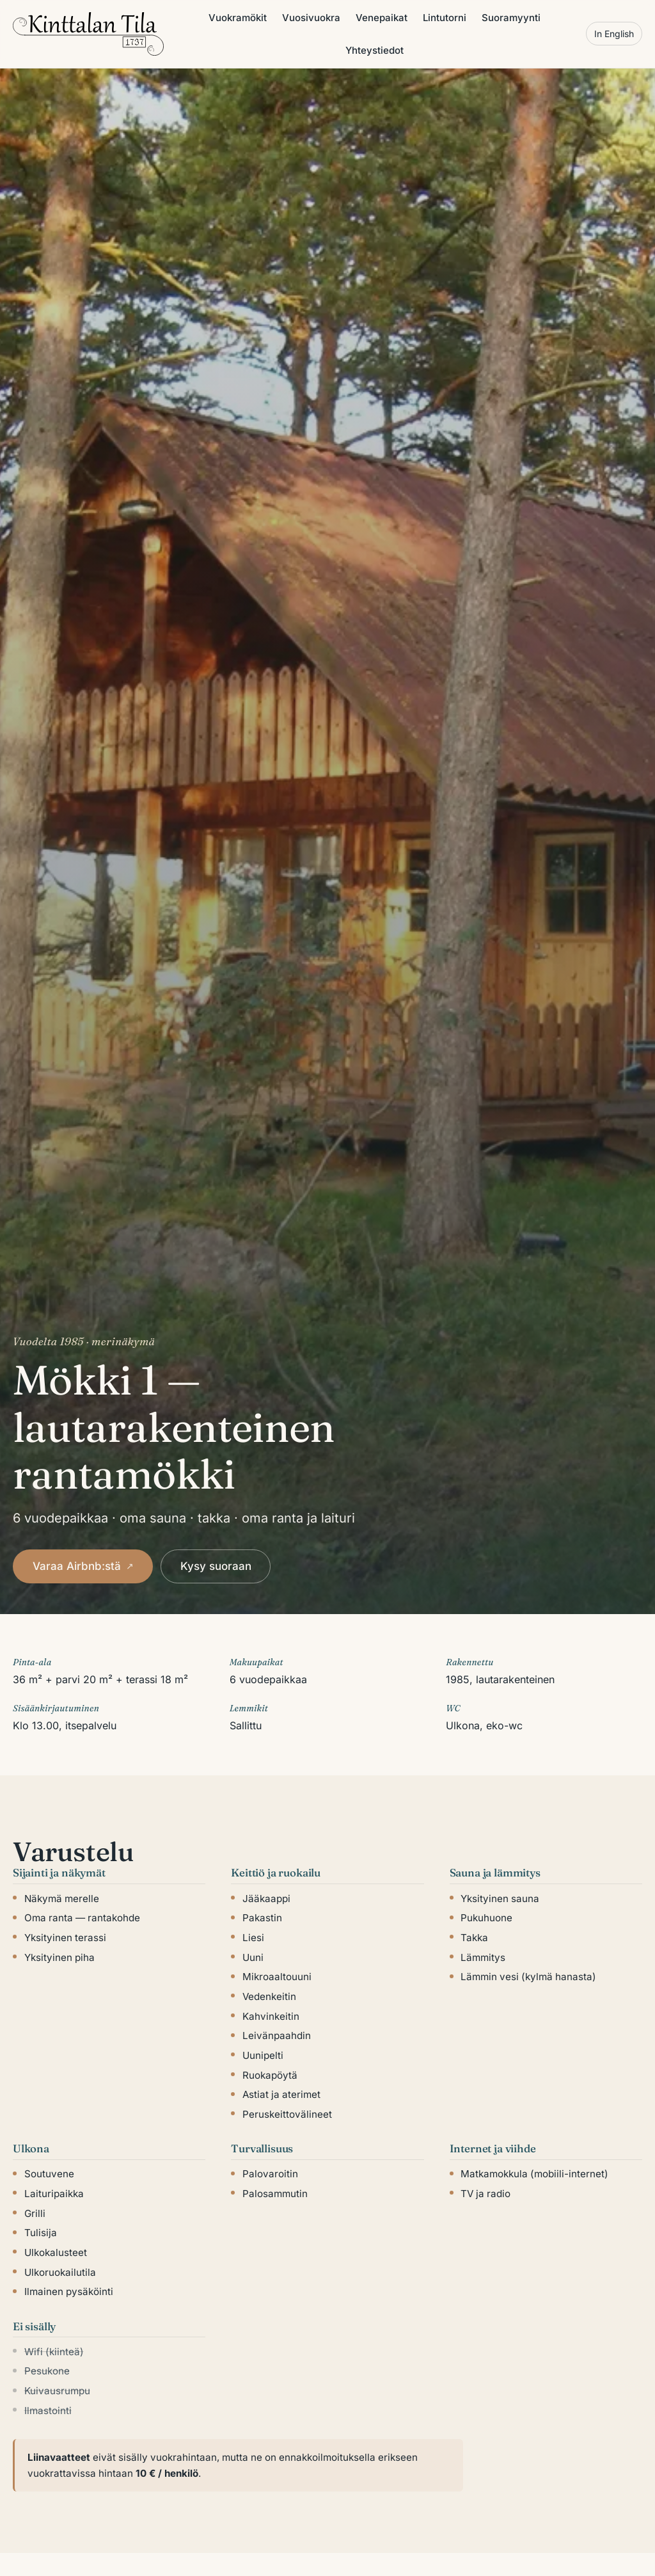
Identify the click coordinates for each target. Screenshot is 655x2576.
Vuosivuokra (311, 18)
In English (614, 33)
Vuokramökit (238, 18)
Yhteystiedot (374, 50)
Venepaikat (381, 18)
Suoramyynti (511, 18)
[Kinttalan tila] (88, 34)
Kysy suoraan (215, 1566)
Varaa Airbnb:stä (83, 1566)
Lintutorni (444, 18)
